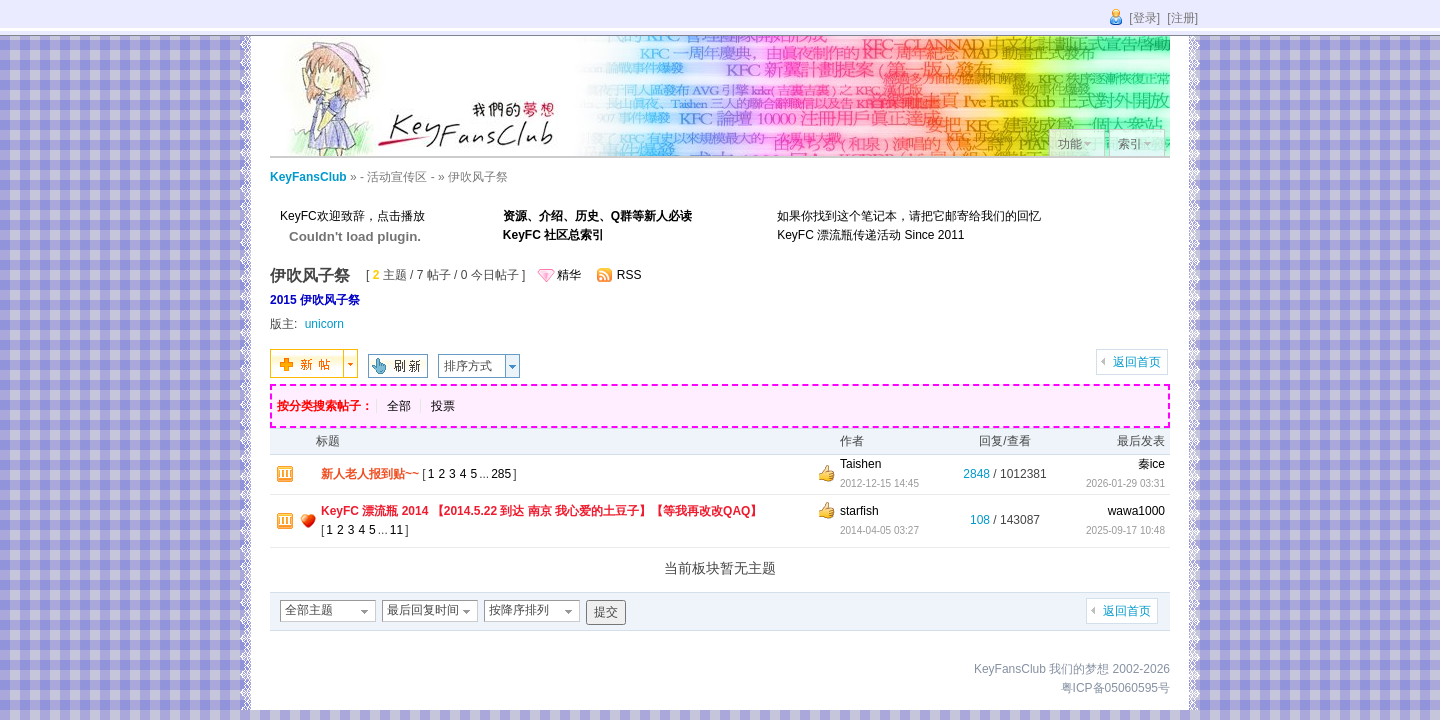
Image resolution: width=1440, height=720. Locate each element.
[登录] (1144, 18)
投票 (443, 406)
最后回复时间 (423, 610)
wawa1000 (1136, 511)
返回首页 (1137, 362)
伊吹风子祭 (478, 177)
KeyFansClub (308, 177)
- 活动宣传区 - (397, 177)
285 (501, 474)
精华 (569, 275)
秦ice (1151, 464)
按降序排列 (519, 610)
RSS (629, 275)
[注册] (1182, 18)
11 (396, 530)
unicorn (324, 324)
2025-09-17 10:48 (1125, 530)
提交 (606, 612)
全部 (399, 406)
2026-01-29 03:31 (1125, 483)
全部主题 (309, 610)
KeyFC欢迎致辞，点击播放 (352, 216)
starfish (859, 511)
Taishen (860, 464)
